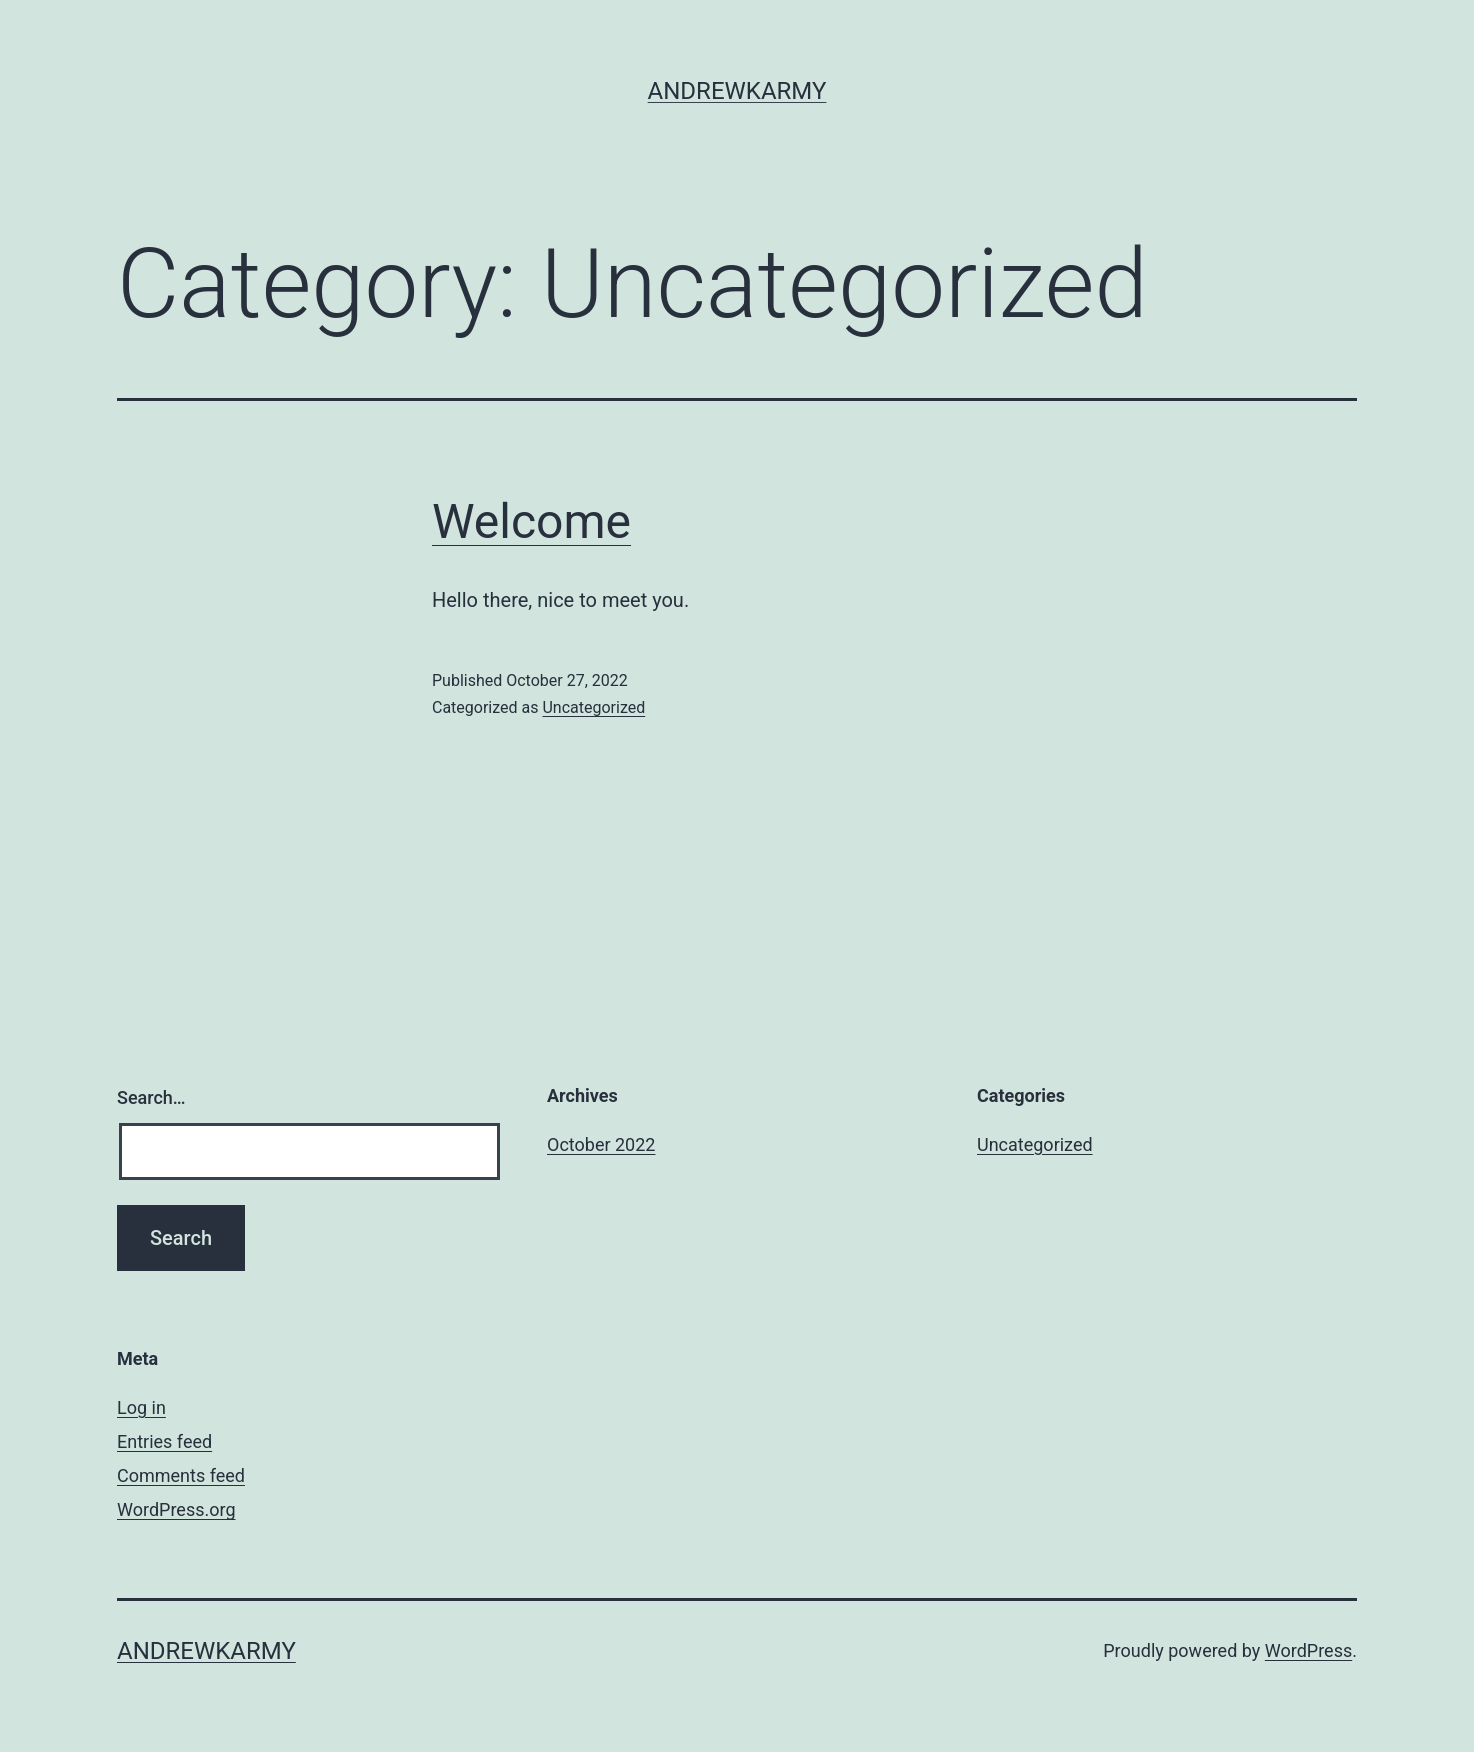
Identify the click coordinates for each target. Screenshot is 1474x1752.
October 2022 (601, 1144)
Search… (151, 1097)
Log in (141, 1407)
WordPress (1308, 1650)
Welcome (531, 521)
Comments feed (181, 1475)
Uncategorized (593, 707)
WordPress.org (176, 1509)
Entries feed (164, 1441)
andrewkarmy (737, 91)
